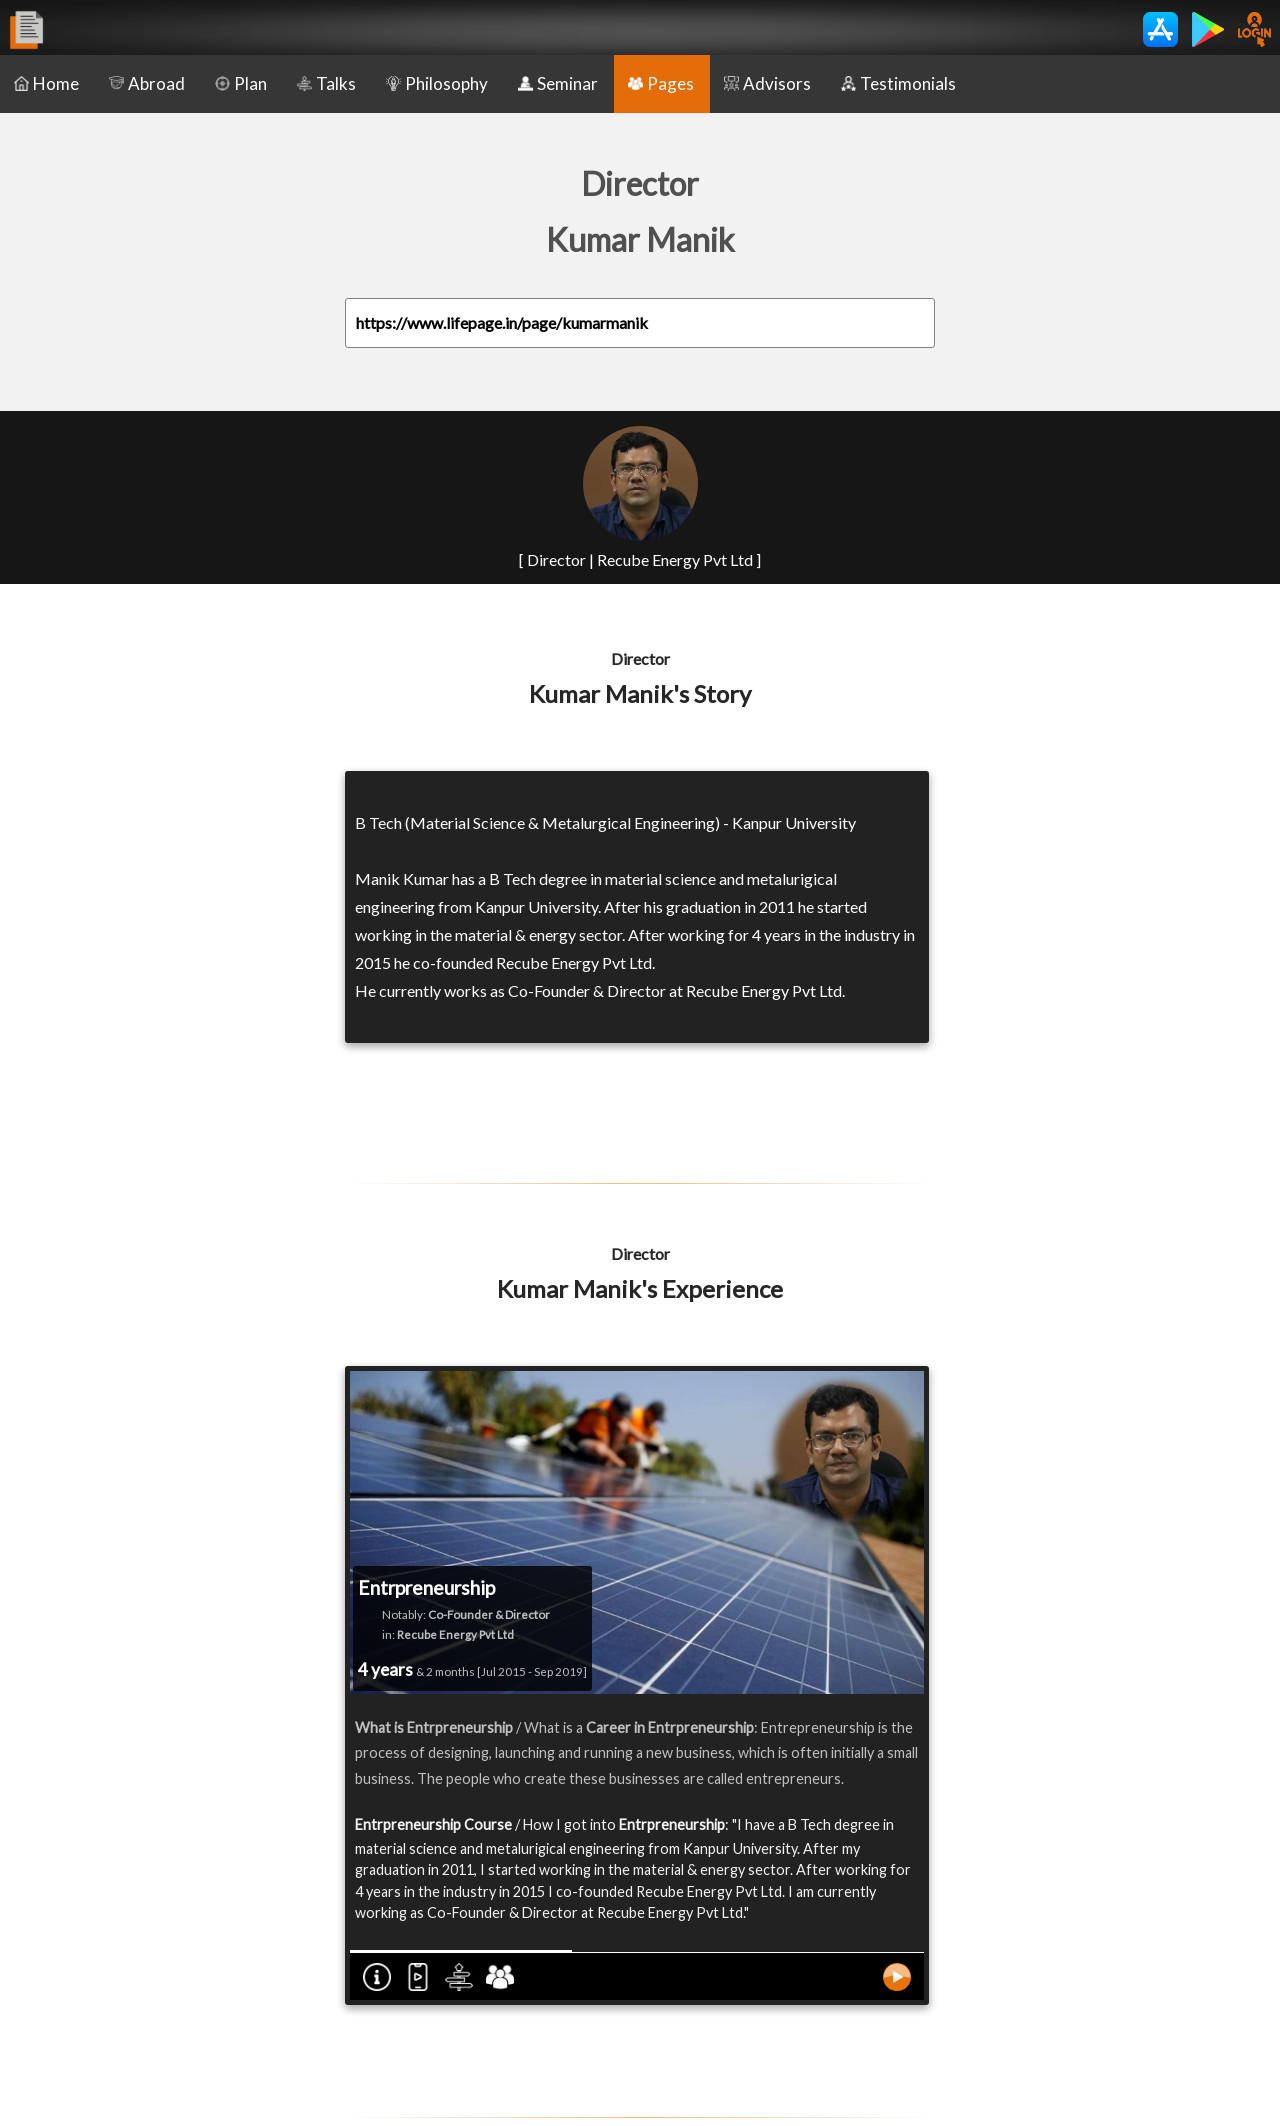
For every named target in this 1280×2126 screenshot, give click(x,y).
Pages (661, 83)
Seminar (558, 83)
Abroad (147, 83)
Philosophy (437, 83)
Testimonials (898, 83)
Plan (241, 83)
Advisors (767, 83)
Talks (326, 83)
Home (46, 83)
